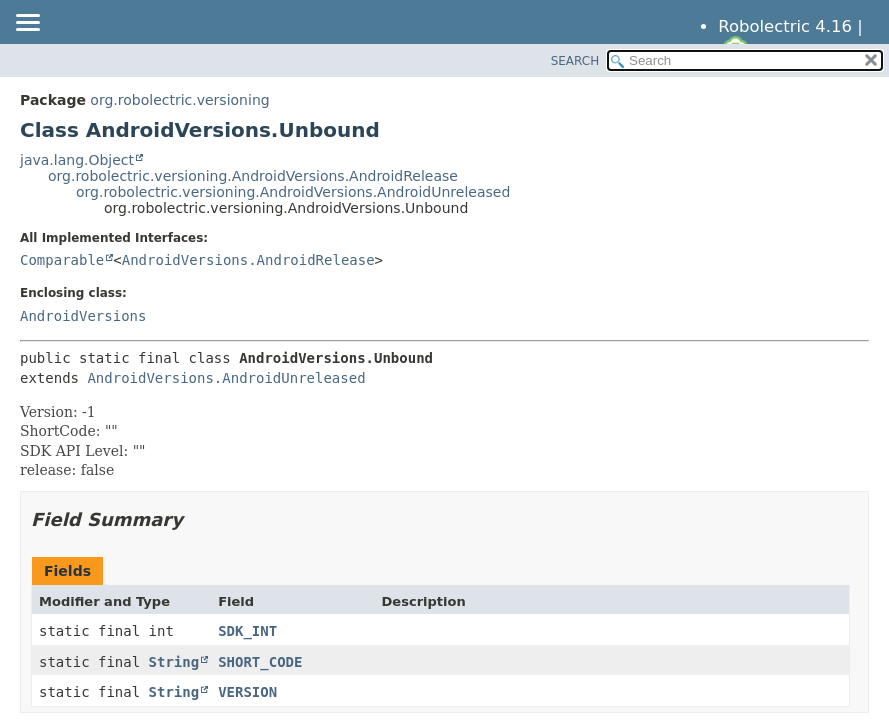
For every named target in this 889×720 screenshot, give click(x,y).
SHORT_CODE (260, 662)
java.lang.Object (77, 160)
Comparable (62, 260)
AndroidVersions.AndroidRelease (248, 260)
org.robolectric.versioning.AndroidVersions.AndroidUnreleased (293, 192)
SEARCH (575, 61)
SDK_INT (247, 631)
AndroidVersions (83, 316)
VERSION (247, 692)
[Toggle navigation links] (27, 24)
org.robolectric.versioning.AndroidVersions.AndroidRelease (253, 176)
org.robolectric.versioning (179, 100)
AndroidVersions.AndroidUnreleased (226, 378)
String (174, 662)
